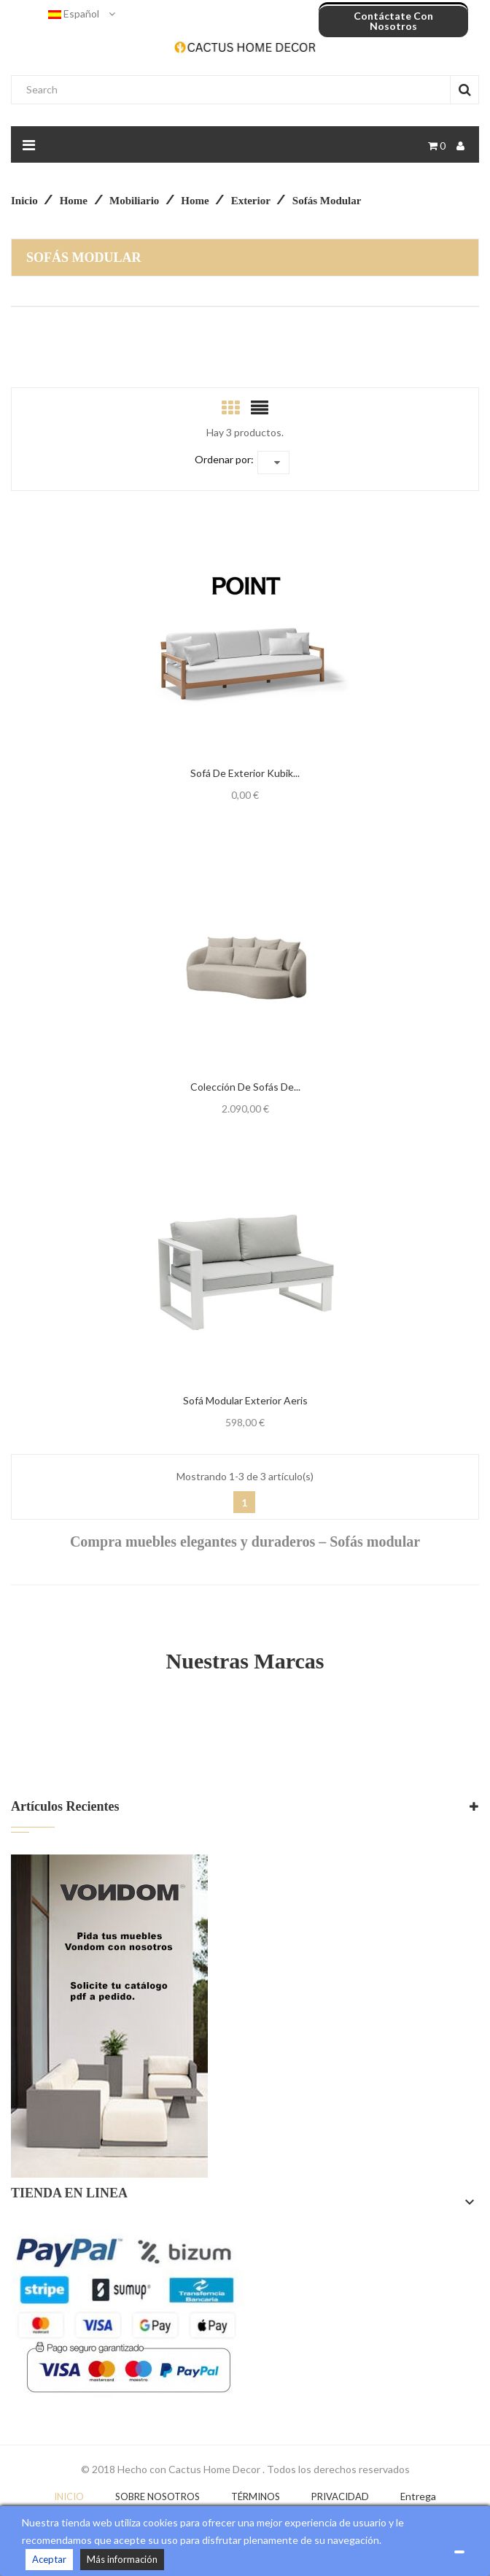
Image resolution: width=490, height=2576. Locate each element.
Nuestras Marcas (245, 1661)
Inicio (69, 2496)
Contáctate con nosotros (393, 20)
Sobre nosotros (157, 2496)
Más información (122, 2559)
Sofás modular (83, 257)
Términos (255, 2496)
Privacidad (340, 2496)
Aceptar (49, 2559)
